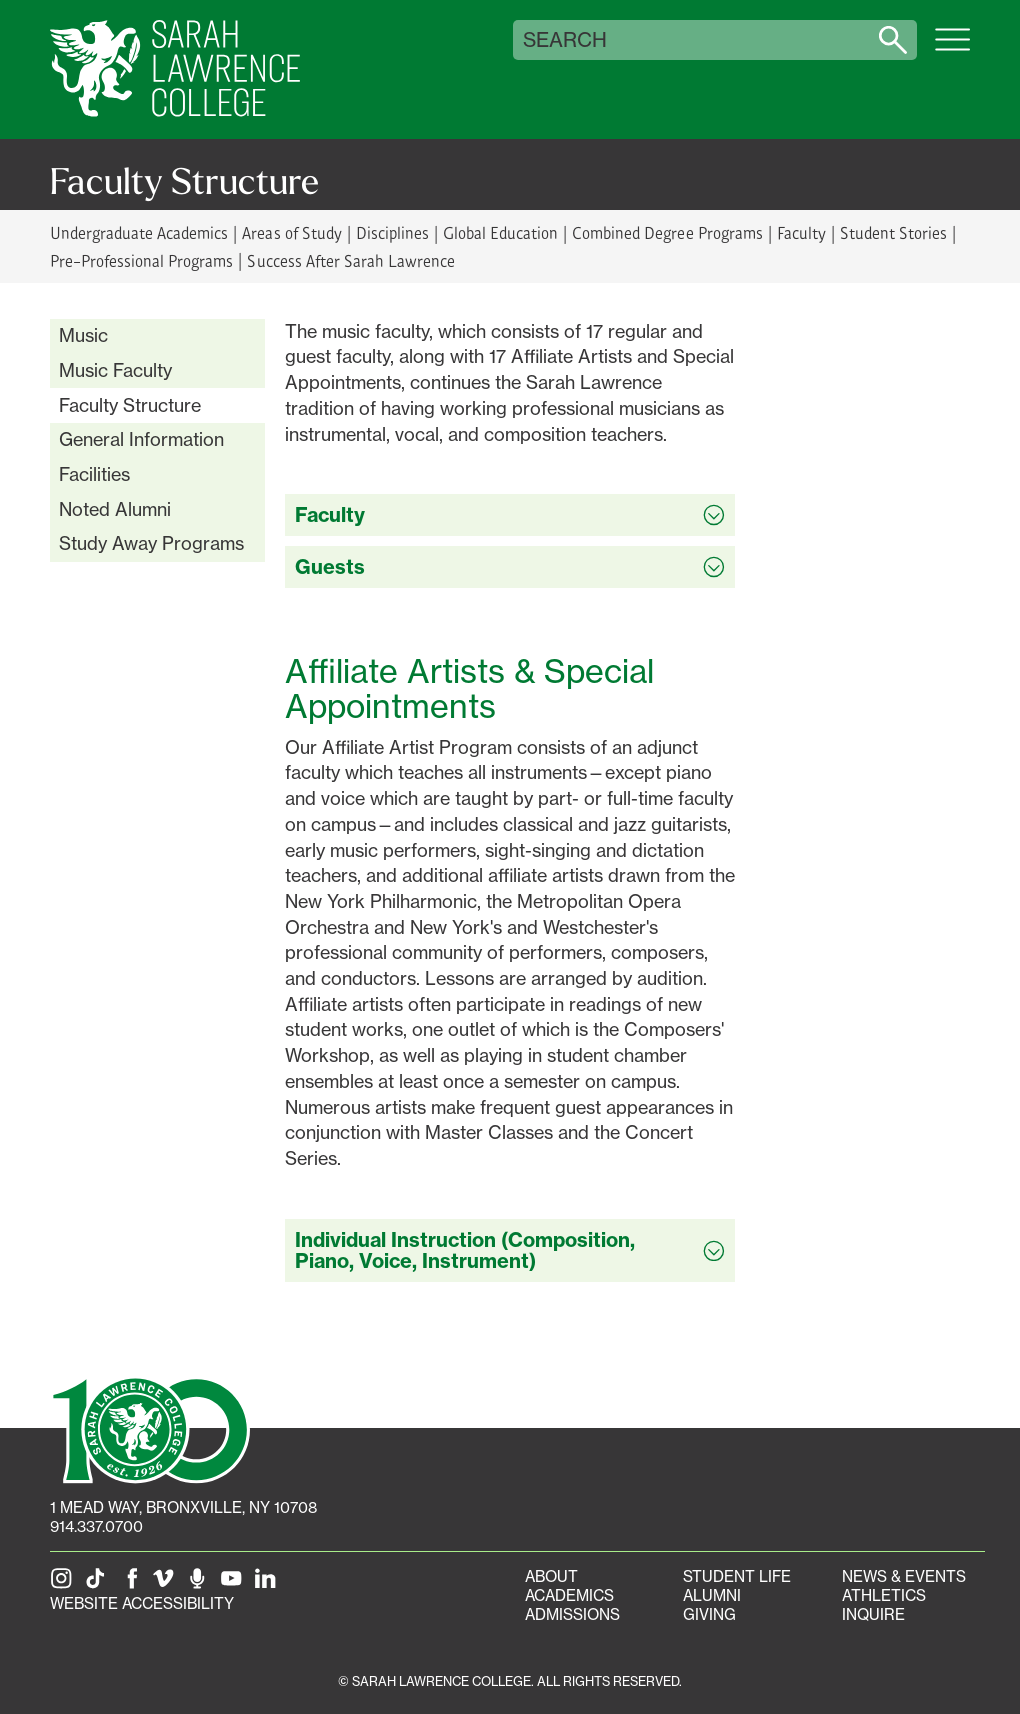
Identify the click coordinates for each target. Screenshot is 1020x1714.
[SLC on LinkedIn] (269, 1584)
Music (83, 335)
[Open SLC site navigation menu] (952, 50)
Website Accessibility (142, 1603)
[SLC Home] (175, 69)
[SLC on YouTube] (235, 1584)
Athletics (884, 1595)
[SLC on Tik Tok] (99, 1584)
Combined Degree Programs (667, 232)
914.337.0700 (96, 1526)
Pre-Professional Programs (141, 260)
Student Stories (893, 232)
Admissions (572, 1614)
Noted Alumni (115, 509)
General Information (141, 439)
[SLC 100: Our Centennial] (150, 1428)
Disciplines (392, 232)
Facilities (94, 474)
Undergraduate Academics (139, 232)
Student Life (737, 1576)
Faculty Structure (130, 405)
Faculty (801, 232)
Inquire (873, 1614)
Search (565, 40)
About (551, 1576)
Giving (709, 1614)
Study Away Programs (151, 543)
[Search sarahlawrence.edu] (893, 40)
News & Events (904, 1576)
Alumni (712, 1595)
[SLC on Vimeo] (167, 1584)
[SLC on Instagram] (65, 1584)
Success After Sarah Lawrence (351, 260)
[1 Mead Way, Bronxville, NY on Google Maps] (183, 1507)
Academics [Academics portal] (569, 1595)
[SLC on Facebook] (133, 1584)
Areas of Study (291, 232)
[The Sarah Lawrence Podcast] (201, 1584)
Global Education (500, 232)
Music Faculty (115, 370)
